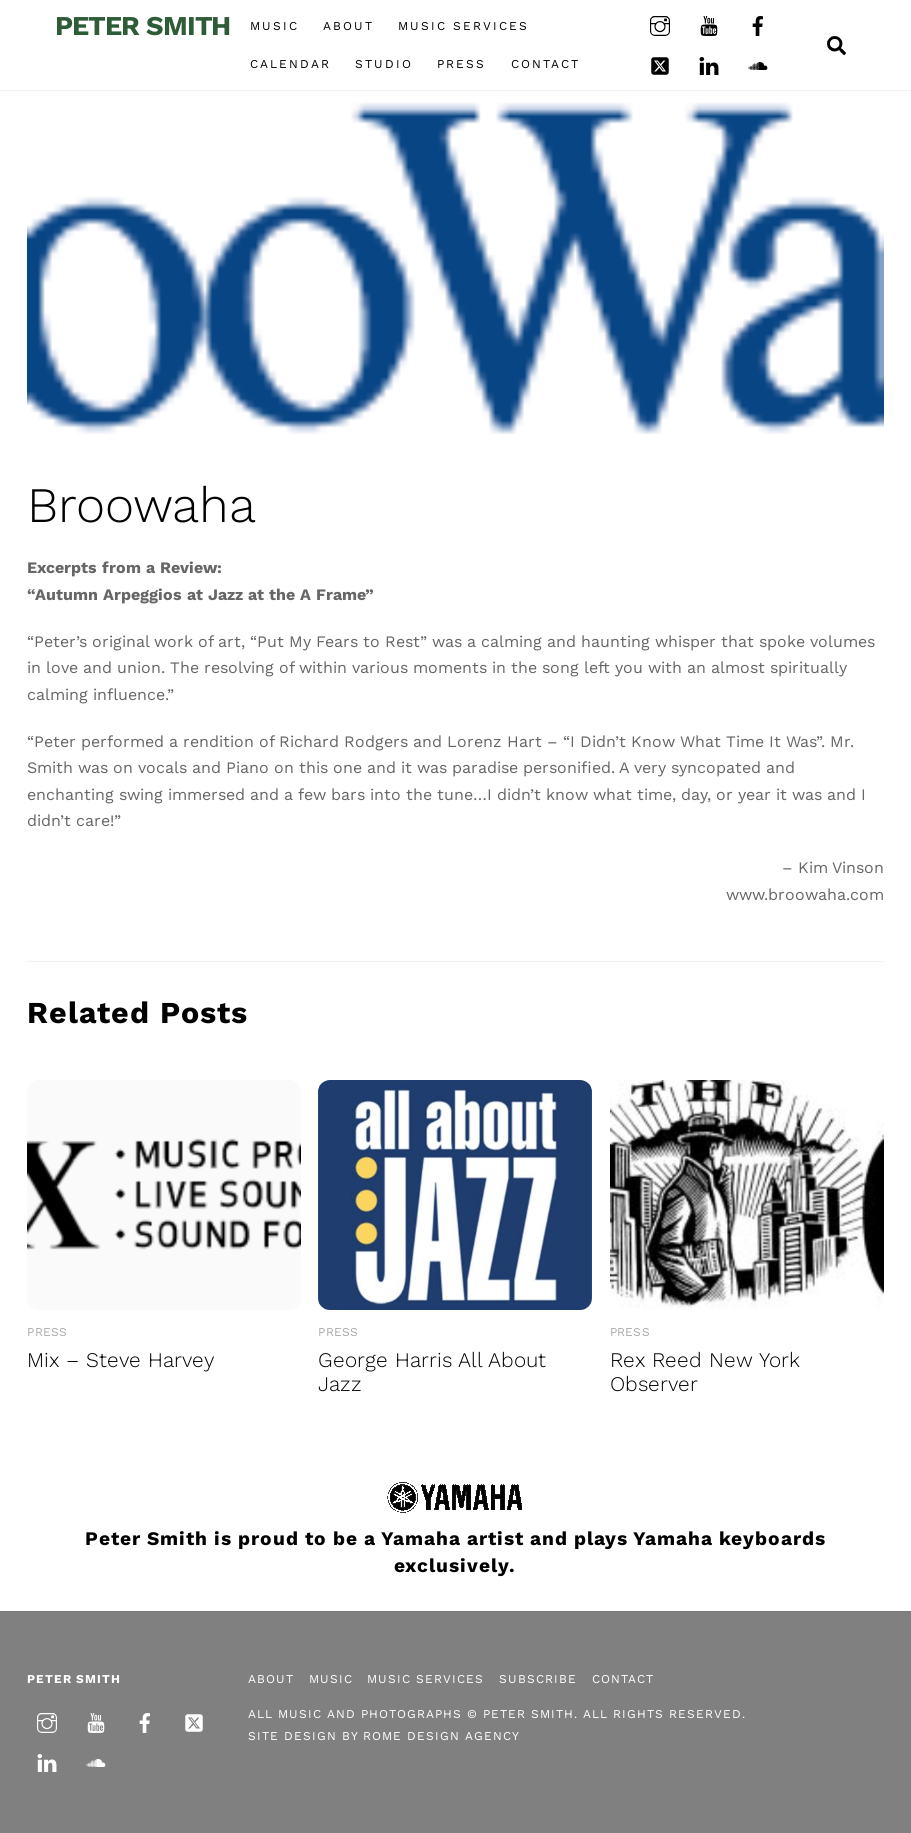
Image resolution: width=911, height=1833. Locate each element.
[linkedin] (709, 63)
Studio (384, 64)
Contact (545, 64)
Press (461, 64)
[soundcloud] (758, 63)
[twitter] (660, 63)
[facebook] (758, 23)
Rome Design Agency (441, 1736)
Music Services (463, 26)
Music (274, 26)
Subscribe (538, 1679)
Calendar (290, 64)
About (348, 26)
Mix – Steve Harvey (120, 1360)
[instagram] (660, 23)
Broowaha (141, 505)
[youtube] (709, 23)
